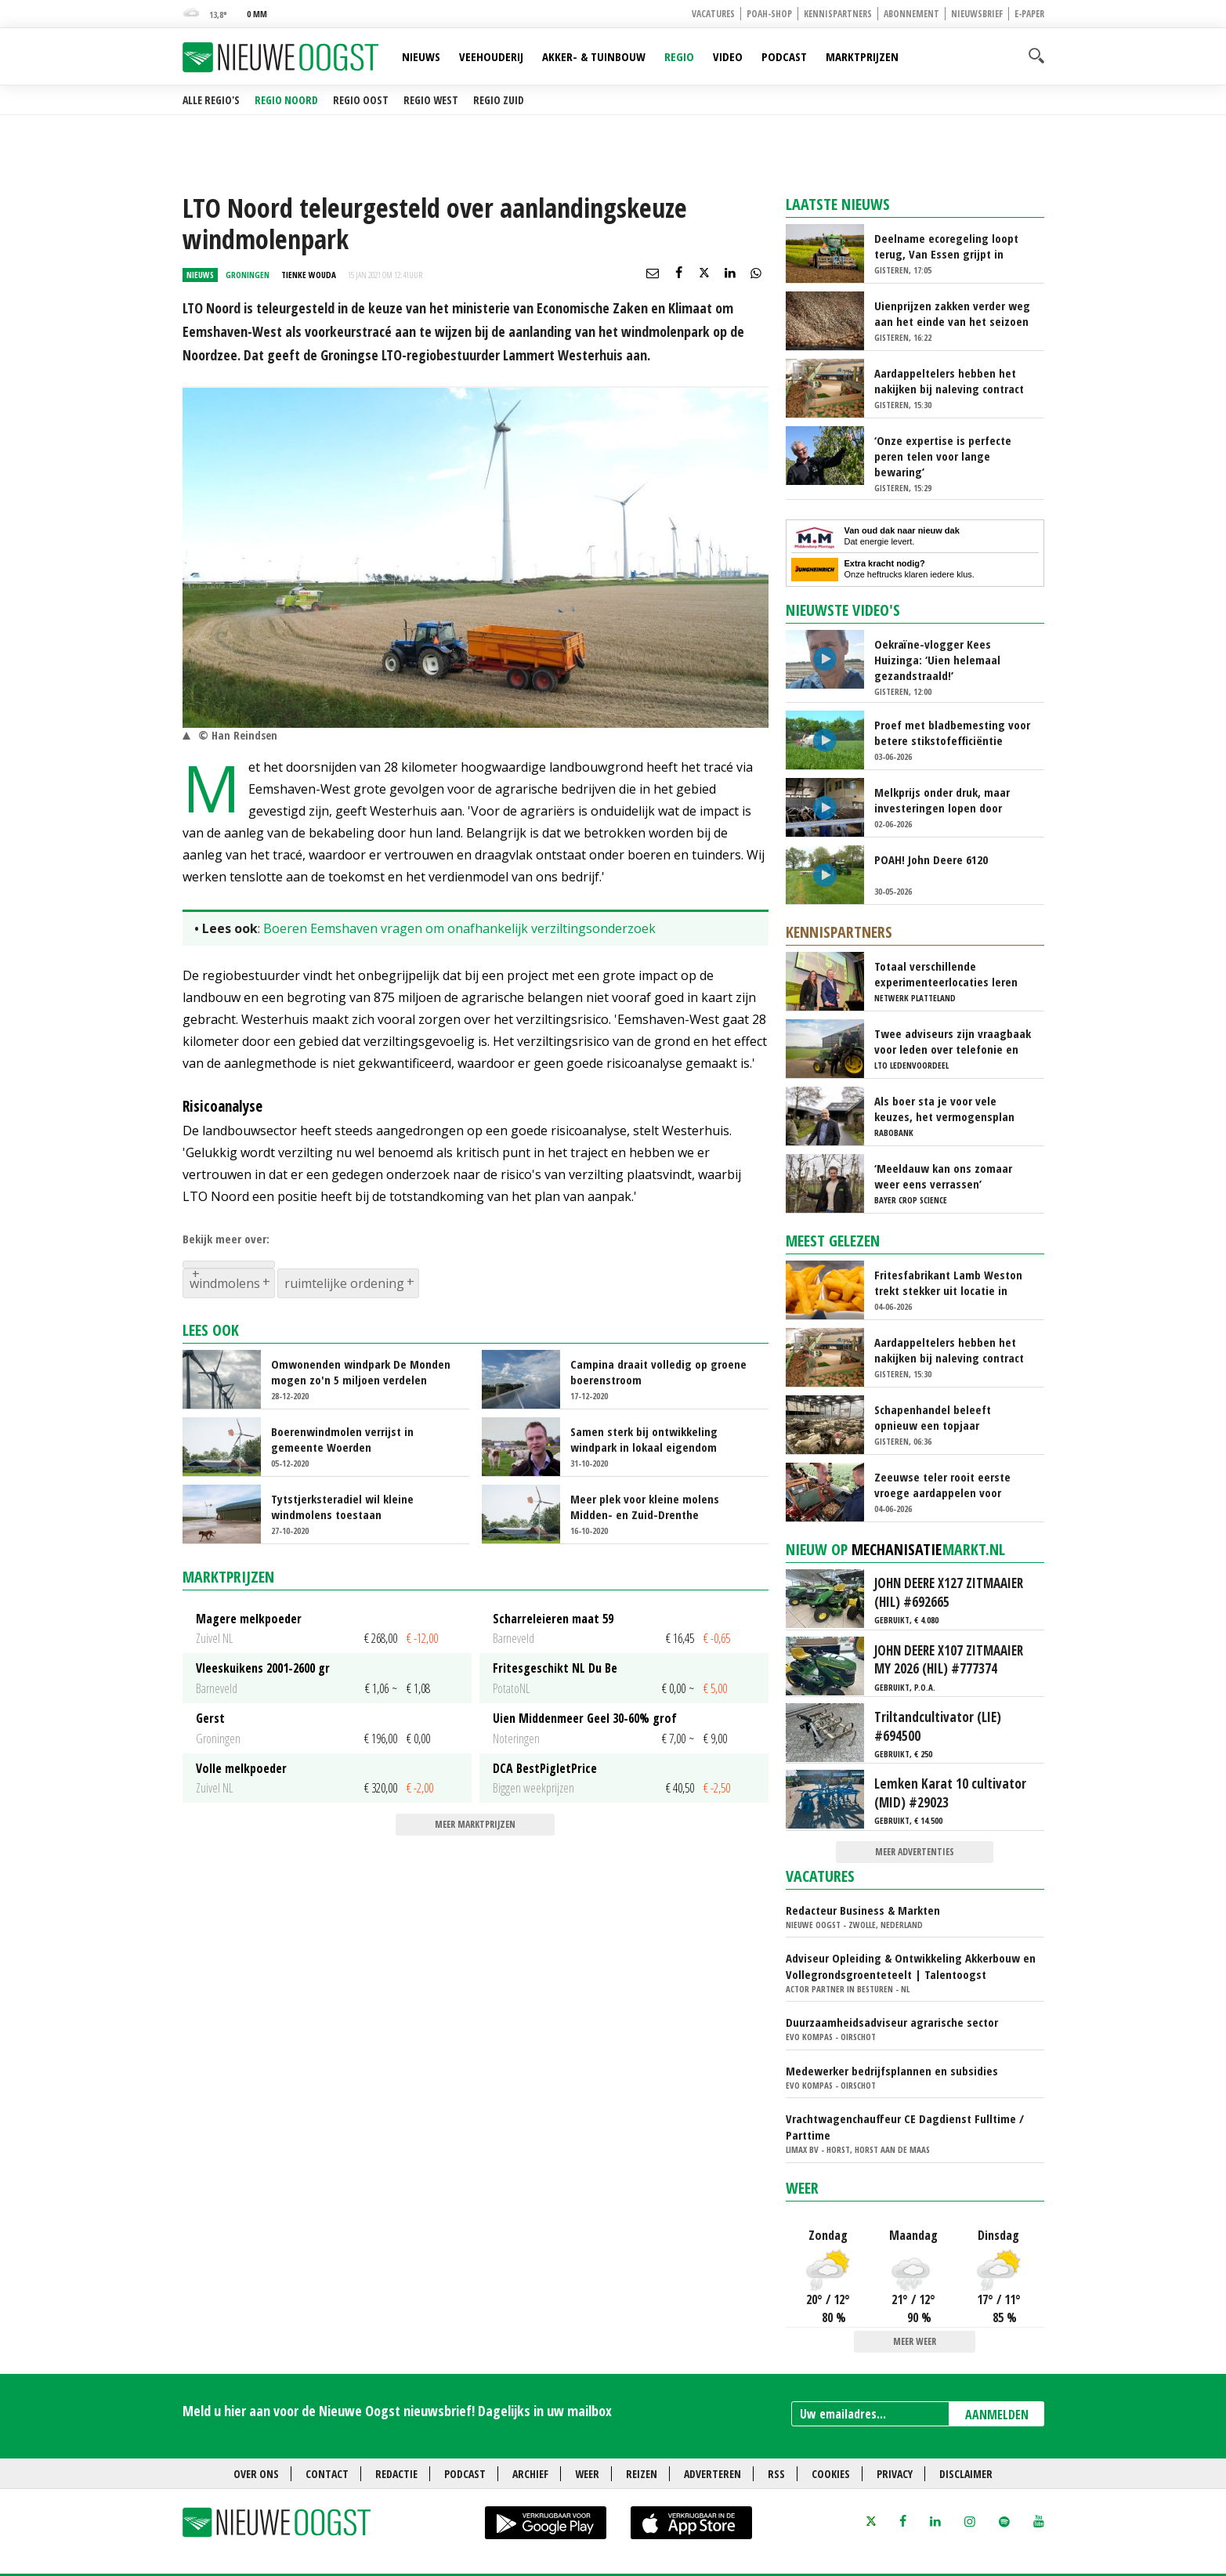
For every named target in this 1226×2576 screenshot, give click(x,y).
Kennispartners (838, 13)
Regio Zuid (498, 99)
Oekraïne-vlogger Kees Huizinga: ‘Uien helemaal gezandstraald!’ (937, 659)
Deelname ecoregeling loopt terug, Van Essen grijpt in (946, 246)
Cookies (831, 2473)
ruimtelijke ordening (344, 1283)
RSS (776, 2473)
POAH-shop (769, 13)
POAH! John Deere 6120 (931, 859)
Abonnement (911, 13)
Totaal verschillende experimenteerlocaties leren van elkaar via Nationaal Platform (946, 974)
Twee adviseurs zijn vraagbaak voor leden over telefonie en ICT (952, 1041)
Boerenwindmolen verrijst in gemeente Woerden (342, 1439)
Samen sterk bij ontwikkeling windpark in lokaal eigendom (644, 1439)
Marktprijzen (862, 56)
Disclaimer (966, 2473)
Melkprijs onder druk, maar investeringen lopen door (942, 800)
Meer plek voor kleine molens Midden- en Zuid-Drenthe (644, 1506)
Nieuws (421, 56)
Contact (327, 2473)
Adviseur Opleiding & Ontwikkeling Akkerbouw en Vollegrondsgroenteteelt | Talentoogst (911, 1966)
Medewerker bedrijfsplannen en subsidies (892, 2071)
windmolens (225, 1283)
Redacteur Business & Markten (863, 1910)
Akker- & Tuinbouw (594, 56)
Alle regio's (211, 99)
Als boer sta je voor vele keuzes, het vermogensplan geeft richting (944, 1108)
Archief (530, 2473)
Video (728, 56)
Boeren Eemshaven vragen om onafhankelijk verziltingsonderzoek (459, 928)
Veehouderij (491, 56)
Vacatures (713, 13)
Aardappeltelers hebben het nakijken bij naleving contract (949, 380)
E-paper (1029, 13)
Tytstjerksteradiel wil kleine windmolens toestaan (342, 1506)
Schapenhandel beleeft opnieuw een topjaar (932, 1417)
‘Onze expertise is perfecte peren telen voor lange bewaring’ (942, 455)
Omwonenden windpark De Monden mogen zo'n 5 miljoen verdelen (360, 1371)
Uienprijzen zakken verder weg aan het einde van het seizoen (952, 313)
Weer (802, 2187)
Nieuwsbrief (977, 13)
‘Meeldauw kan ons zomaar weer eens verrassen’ (943, 1176)
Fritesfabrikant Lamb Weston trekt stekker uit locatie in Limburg (948, 1282)
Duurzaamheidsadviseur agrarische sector (892, 2022)
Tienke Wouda (308, 274)
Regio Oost (361, 99)
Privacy (895, 2473)
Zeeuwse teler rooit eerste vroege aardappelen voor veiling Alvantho (942, 1484)
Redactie (396, 2473)
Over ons (256, 2473)
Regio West (430, 99)
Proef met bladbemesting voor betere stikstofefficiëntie (952, 732)
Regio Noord (286, 99)
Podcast (784, 56)
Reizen (641, 2473)
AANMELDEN (997, 2414)
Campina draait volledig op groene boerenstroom (658, 1371)
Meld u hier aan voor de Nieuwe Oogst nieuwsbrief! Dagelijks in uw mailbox (397, 2410)
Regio (679, 56)
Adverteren (712, 2473)
